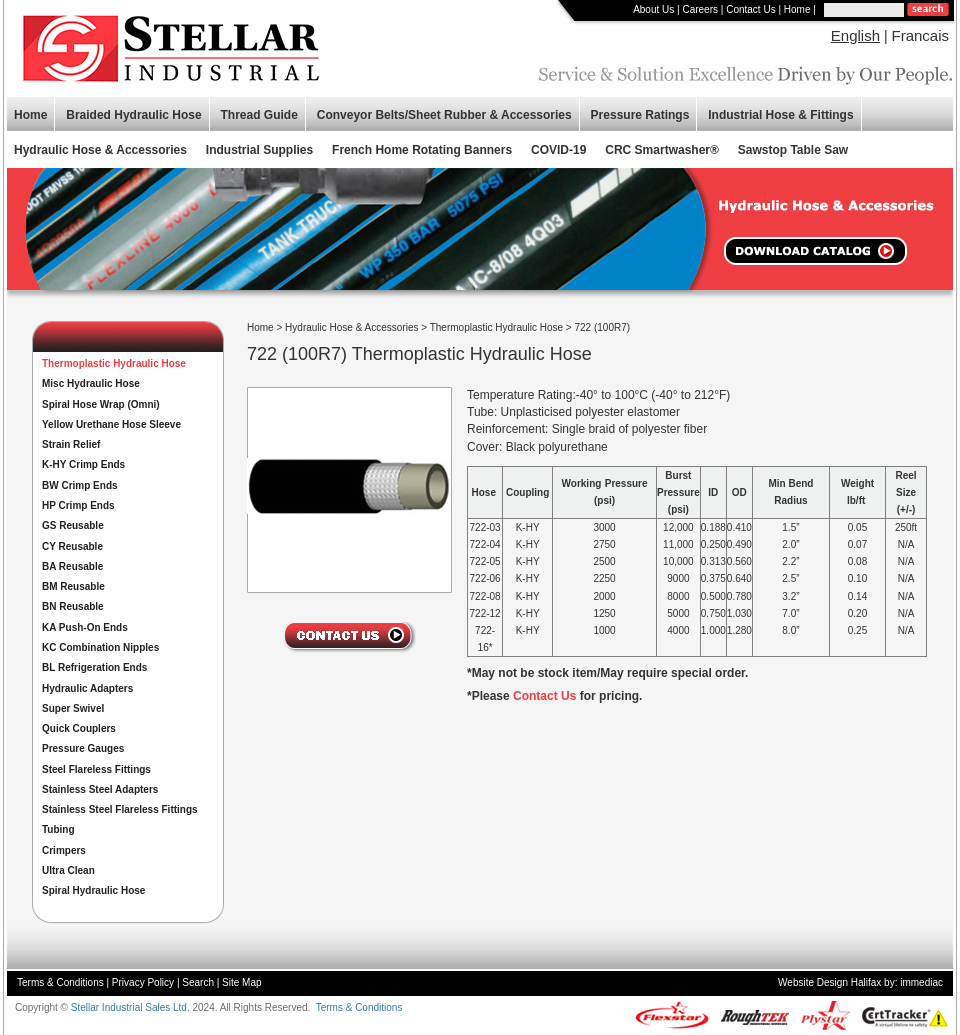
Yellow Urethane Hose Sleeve (111, 424)
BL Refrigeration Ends (94, 667)
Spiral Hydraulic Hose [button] (93, 890)
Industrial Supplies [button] (259, 150)
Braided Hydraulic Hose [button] (133, 115)
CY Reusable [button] (72, 546)
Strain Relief (71, 444)
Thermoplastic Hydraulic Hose (496, 327)
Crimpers (64, 850)
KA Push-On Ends (85, 627)
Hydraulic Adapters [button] (87, 688)
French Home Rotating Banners (422, 150)
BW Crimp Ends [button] (80, 485)
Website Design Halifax (829, 982)
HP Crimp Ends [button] (78, 505)
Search (198, 982)
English (855, 35)
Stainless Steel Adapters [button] (100, 789)
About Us (653, 9)
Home (797, 9)
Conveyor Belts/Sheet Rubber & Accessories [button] (444, 115)
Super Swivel (73, 708)
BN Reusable (73, 606)
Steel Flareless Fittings (96, 769)
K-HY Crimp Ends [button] (83, 464)
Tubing (58, 829)
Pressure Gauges (83, 748)
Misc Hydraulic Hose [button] (91, 383)
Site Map (241, 982)
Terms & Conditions (60, 982)
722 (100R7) (603, 327)
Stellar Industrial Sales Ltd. (130, 1007)
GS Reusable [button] (73, 525)
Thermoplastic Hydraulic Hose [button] (114, 363)
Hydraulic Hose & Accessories (351, 327)
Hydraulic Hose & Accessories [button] (100, 150)
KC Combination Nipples (100, 647)
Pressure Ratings (640, 115)
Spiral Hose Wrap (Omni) (101, 404)
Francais (920, 35)
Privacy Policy (143, 982)
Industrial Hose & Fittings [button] (780, 115)
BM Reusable (73, 586)
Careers (700, 9)
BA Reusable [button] (72, 566)
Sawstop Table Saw (793, 150)
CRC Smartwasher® (662, 150)
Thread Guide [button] (259, 115)
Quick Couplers (79, 728)
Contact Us (750, 9)
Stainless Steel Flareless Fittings (120, 809)
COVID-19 (558, 150)
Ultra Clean (68, 870)
